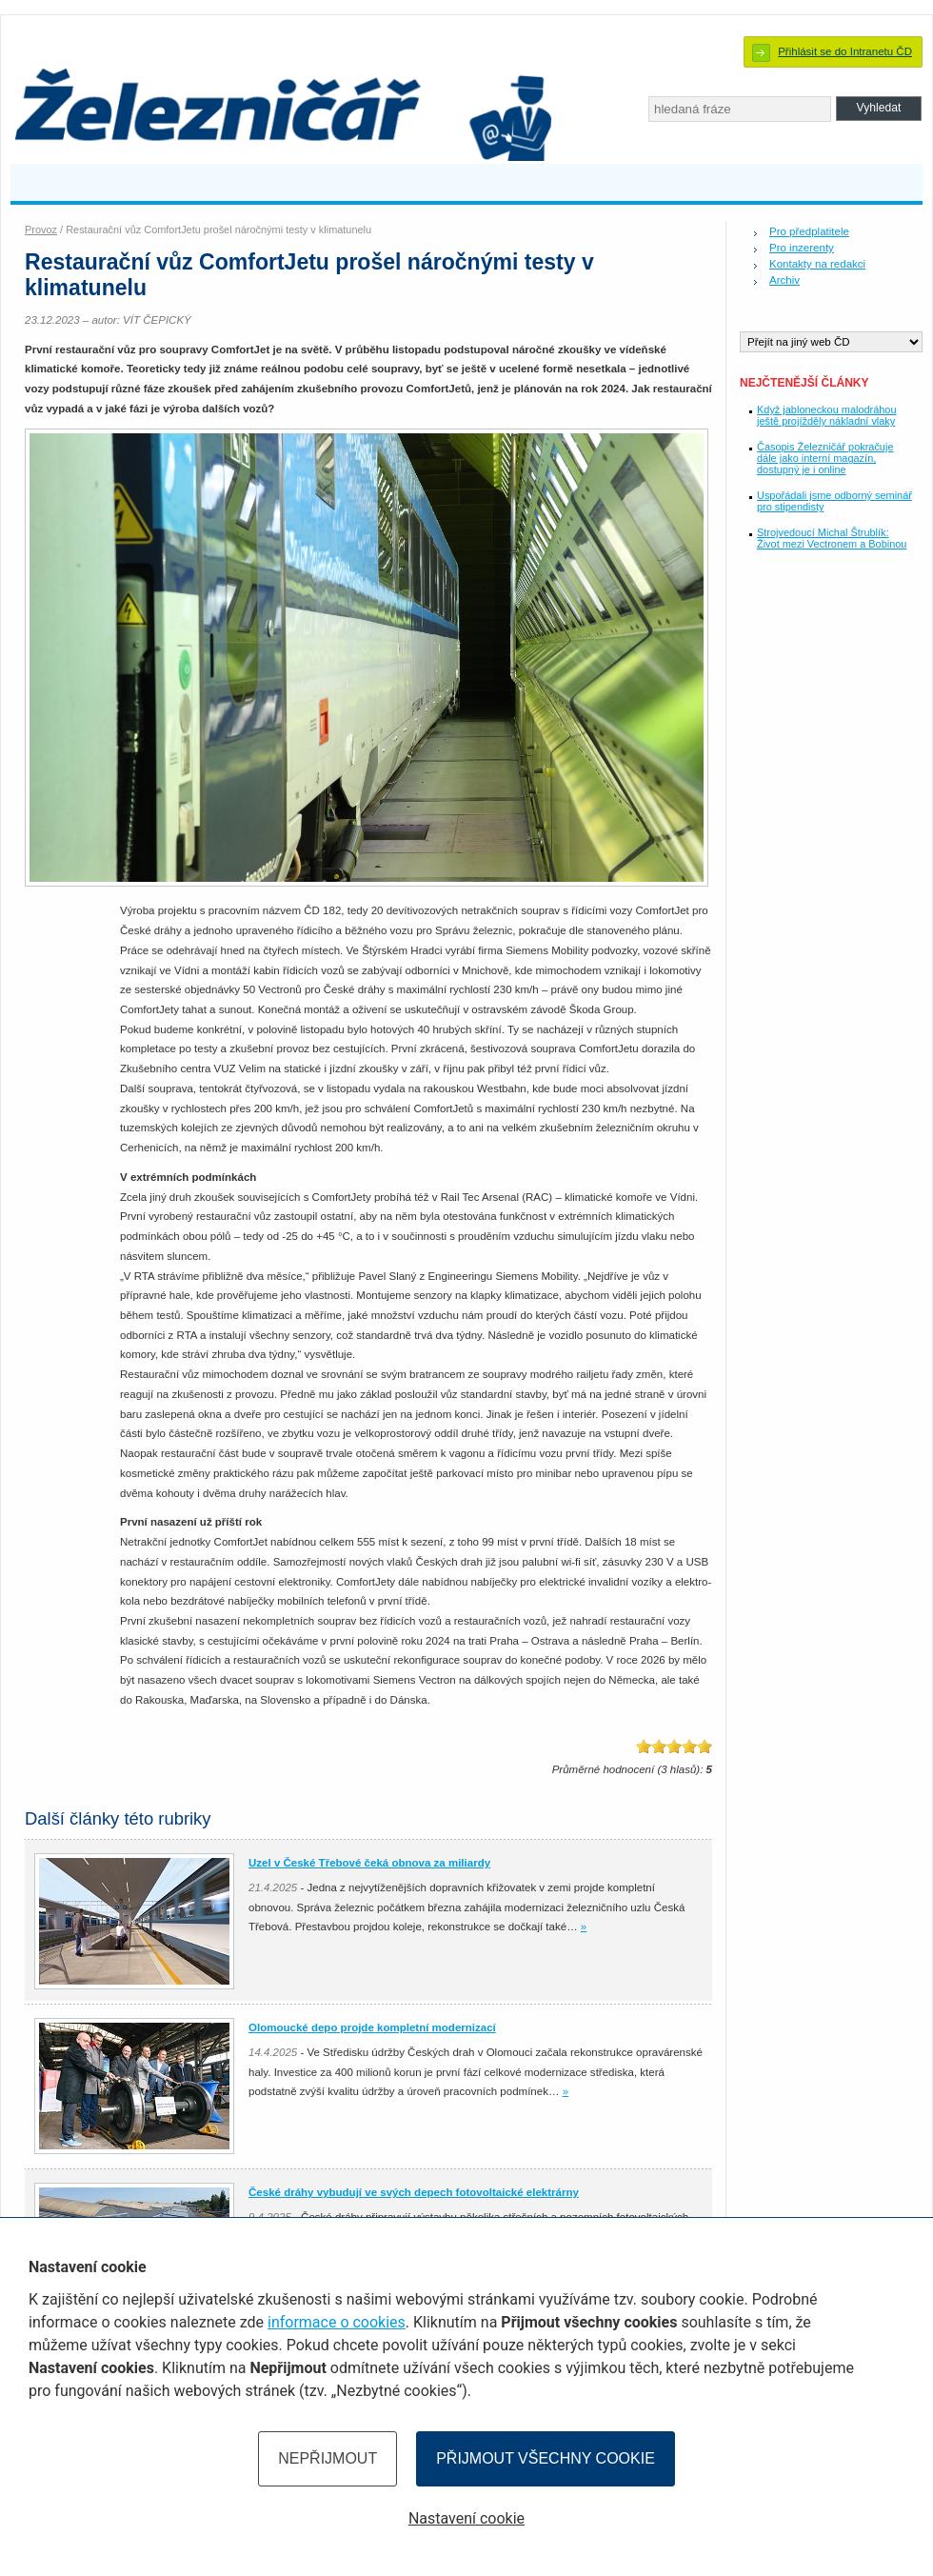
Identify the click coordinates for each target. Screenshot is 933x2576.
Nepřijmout (327, 2458)
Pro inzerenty (801, 247)
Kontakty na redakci (817, 264)
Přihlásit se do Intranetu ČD (845, 51)
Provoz (41, 229)
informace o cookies (337, 2322)
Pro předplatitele (809, 231)
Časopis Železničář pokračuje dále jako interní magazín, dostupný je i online (825, 458)
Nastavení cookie (466, 2518)
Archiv (784, 280)
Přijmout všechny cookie (545, 2458)
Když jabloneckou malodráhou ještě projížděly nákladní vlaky (827, 415)
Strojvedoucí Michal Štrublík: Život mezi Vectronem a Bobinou (831, 538)
